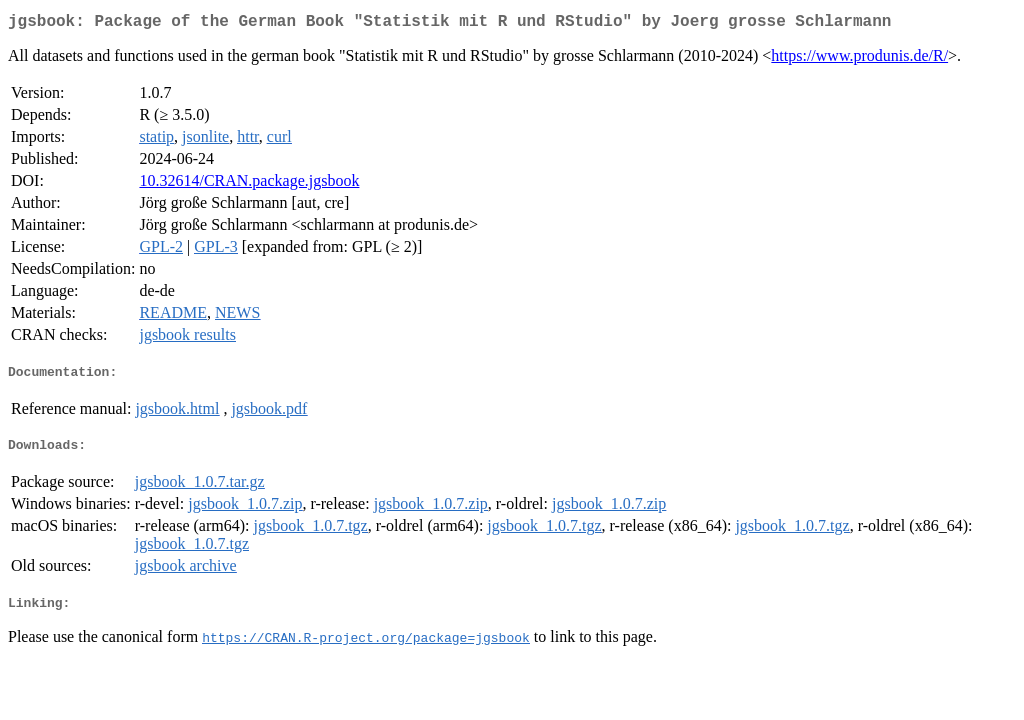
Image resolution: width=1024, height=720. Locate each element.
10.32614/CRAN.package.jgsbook (249, 184)
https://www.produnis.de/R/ (859, 59)
